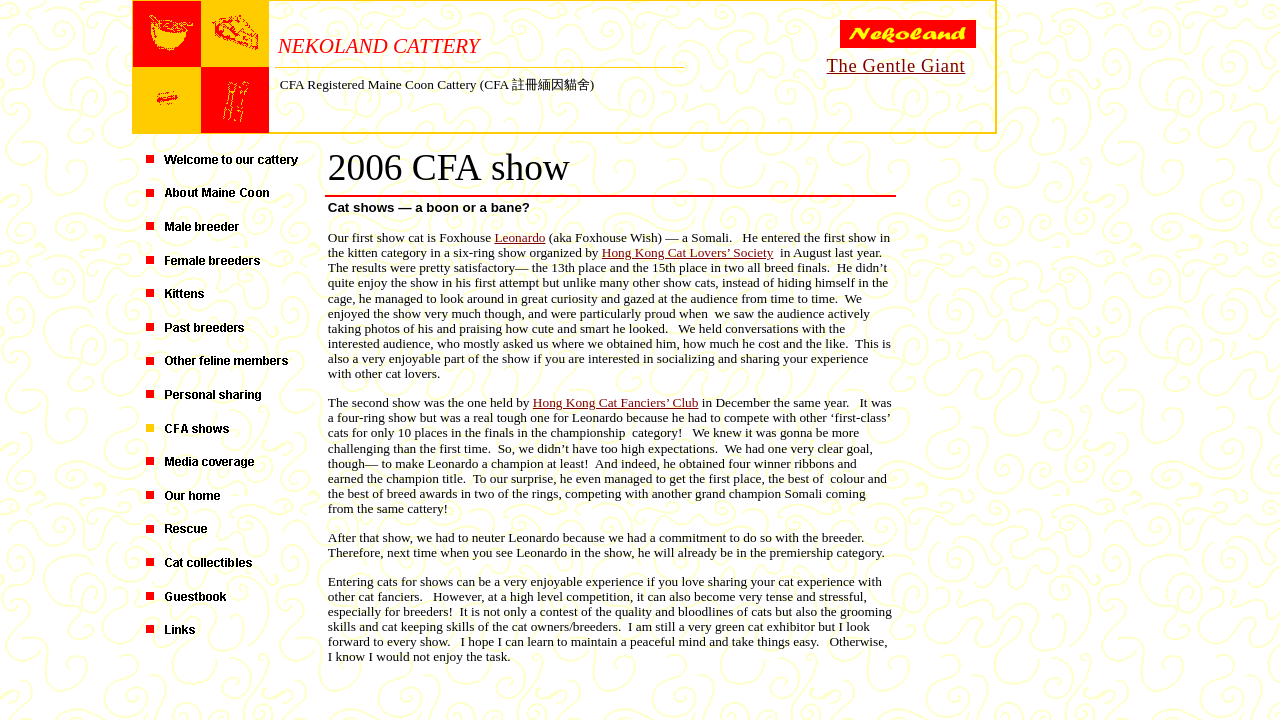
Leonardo (519, 237)
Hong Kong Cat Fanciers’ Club (616, 402)
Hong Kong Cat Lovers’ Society (688, 252)
